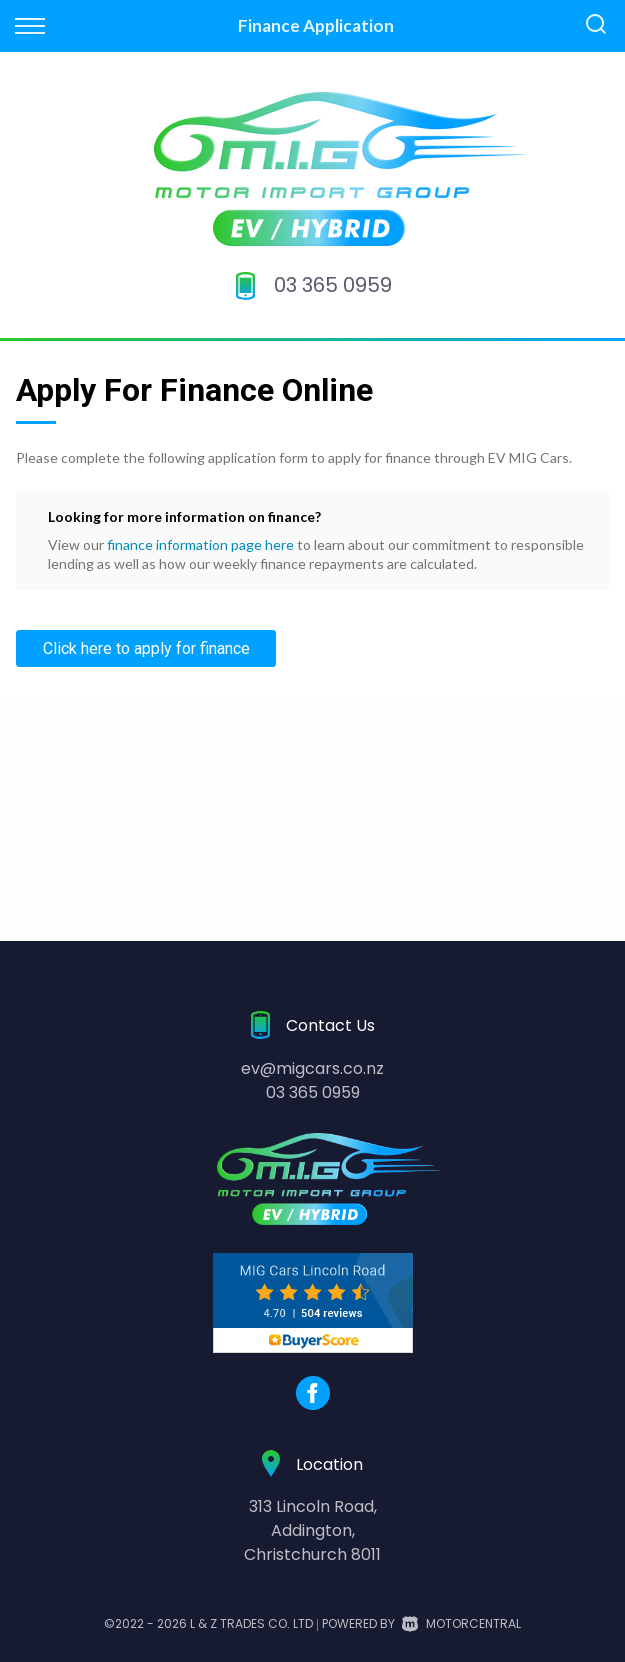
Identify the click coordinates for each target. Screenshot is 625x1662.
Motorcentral (461, 1623)
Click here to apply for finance (146, 648)
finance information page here (200, 544)
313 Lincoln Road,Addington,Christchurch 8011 (312, 1530)
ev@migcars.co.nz (312, 1068)
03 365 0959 (333, 285)
